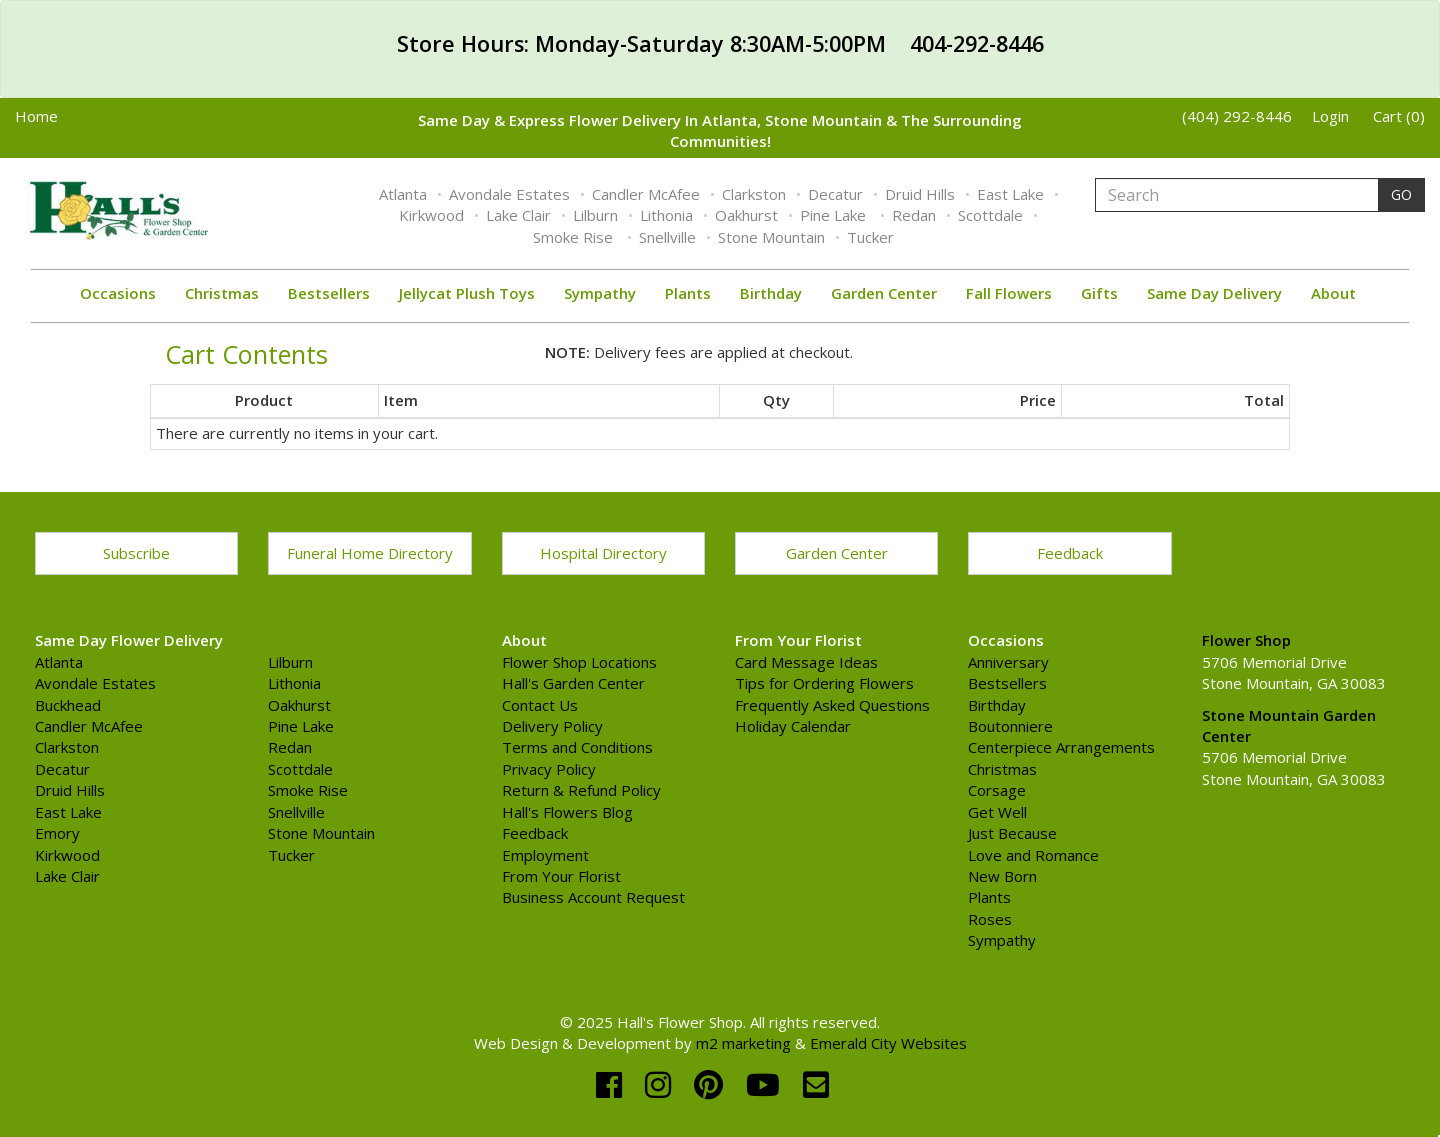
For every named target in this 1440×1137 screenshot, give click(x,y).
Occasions (118, 293)
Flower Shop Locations (579, 662)
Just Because (1012, 833)
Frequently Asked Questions (832, 705)
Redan (914, 215)
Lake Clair (518, 215)
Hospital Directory (603, 553)
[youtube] (767, 1084)
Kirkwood (431, 215)
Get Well (997, 812)
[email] (816, 1084)
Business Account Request (593, 897)
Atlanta (403, 194)
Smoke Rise (575, 237)
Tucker (870, 237)
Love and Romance (1033, 855)
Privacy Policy (549, 769)
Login (1330, 116)
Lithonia (666, 215)
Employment (545, 855)
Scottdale (990, 215)
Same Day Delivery (1214, 293)
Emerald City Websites (888, 1043)
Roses (990, 919)
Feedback (1070, 553)
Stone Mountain (771, 237)
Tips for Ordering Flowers (824, 683)
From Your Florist (561, 876)
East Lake (1010, 194)
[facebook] (613, 1084)
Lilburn (595, 215)
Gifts (1099, 293)
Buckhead (68, 705)
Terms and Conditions (577, 747)
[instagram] (662, 1084)
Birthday (771, 293)
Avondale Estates (509, 194)
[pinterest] (712, 1084)
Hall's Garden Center (573, 683)
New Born (1002, 876)
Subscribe (136, 553)
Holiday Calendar (793, 726)
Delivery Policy (552, 726)
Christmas (222, 293)
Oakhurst (746, 215)
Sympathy (600, 293)
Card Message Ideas (806, 662)
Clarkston (754, 194)
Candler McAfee (646, 194)
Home (36, 116)
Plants (688, 293)
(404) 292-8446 (1237, 116)
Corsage (997, 790)
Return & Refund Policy (581, 790)
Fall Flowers (1009, 293)
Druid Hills (920, 194)
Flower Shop (1246, 640)
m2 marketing (743, 1043)
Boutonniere (1010, 726)
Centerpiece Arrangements (1061, 747)
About (1333, 293)
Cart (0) (1399, 116)
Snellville (667, 237)
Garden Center (884, 293)
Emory (57, 833)
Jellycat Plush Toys (467, 293)
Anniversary (1008, 662)
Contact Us (540, 705)
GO (1401, 194)
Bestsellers (329, 293)
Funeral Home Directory (370, 553)
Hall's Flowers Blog (567, 812)
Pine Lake (835, 215)
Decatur (835, 194)
